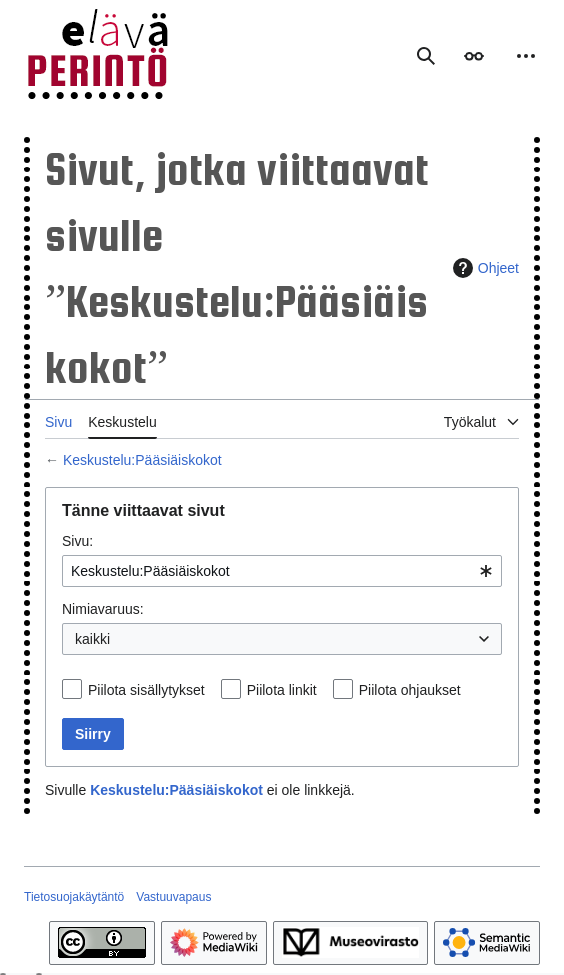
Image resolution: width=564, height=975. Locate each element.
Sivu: (77, 541)
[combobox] (282, 571)
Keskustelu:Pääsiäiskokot (142, 460)
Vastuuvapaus (173, 897)
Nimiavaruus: (103, 609)
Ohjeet (483, 268)
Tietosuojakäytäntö (74, 897)
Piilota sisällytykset (146, 690)
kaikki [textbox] (92, 639)
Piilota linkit (282, 690)
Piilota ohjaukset (410, 690)
